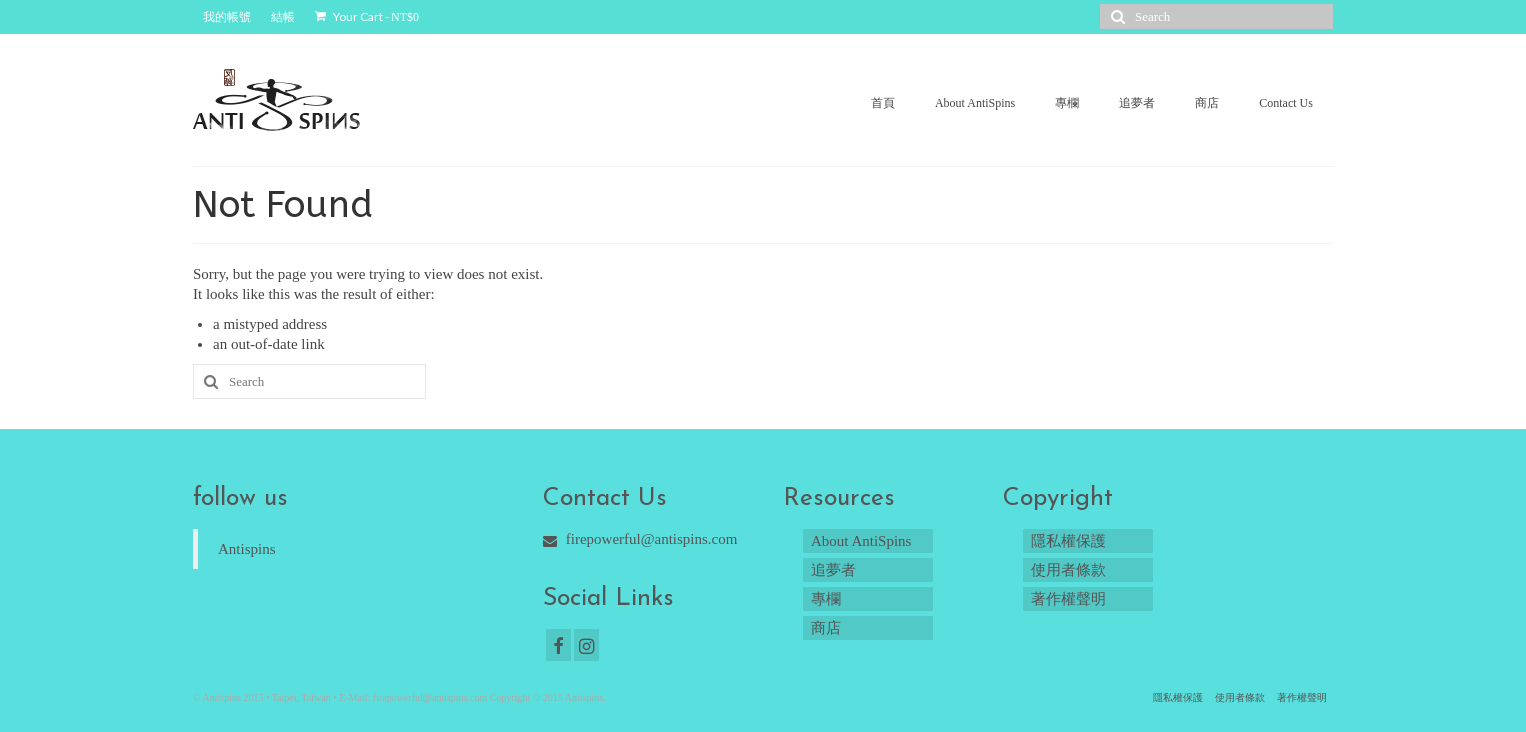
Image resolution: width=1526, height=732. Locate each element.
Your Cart (367, 16)
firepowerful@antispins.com (640, 539)
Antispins (247, 549)
